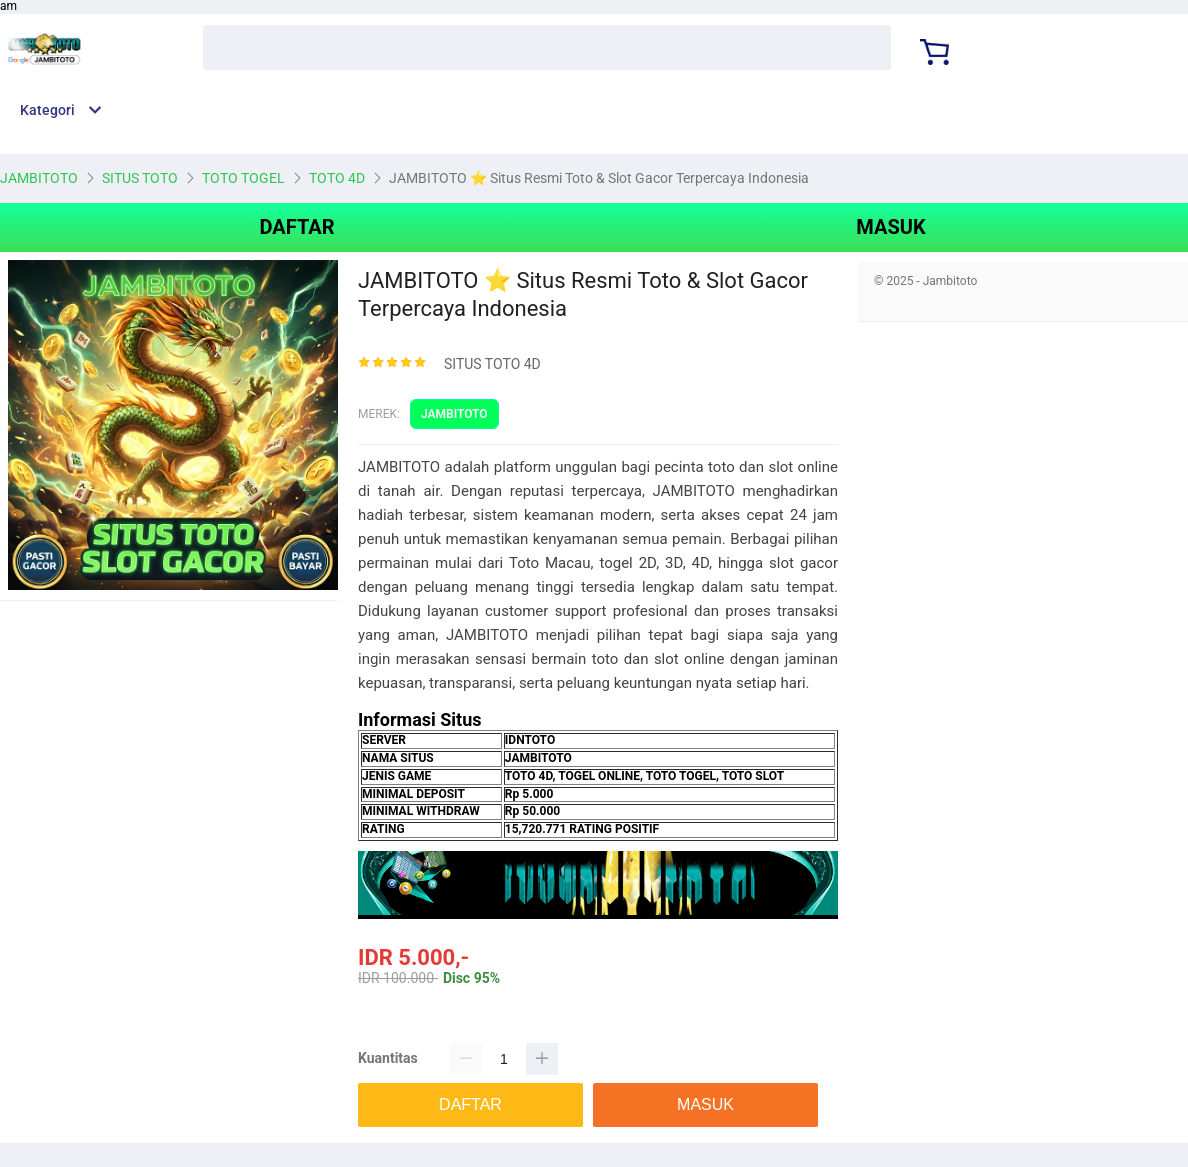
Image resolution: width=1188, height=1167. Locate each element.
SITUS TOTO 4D (492, 364)
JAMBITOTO (454, 414)
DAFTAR (296, 227)
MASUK (890, 227)
